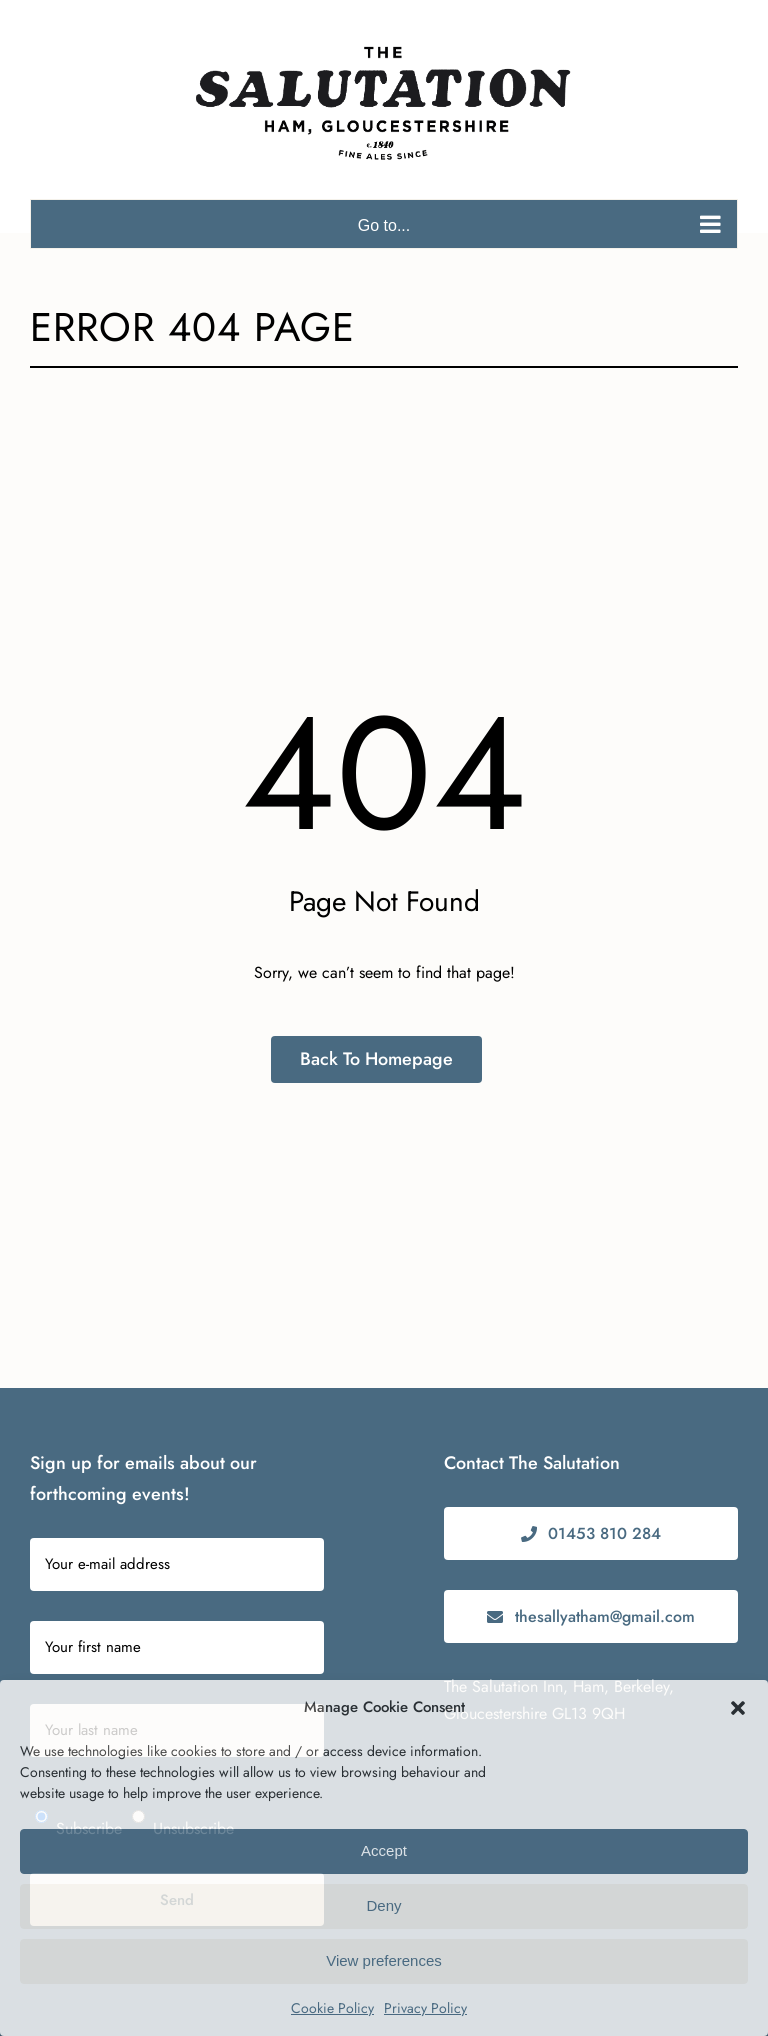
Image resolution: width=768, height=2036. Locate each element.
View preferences (384, 1960)
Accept (384, 1850)
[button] (738, 1708)
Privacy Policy (425, 2008)
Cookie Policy (332, 2008)
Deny (383, 1905)
